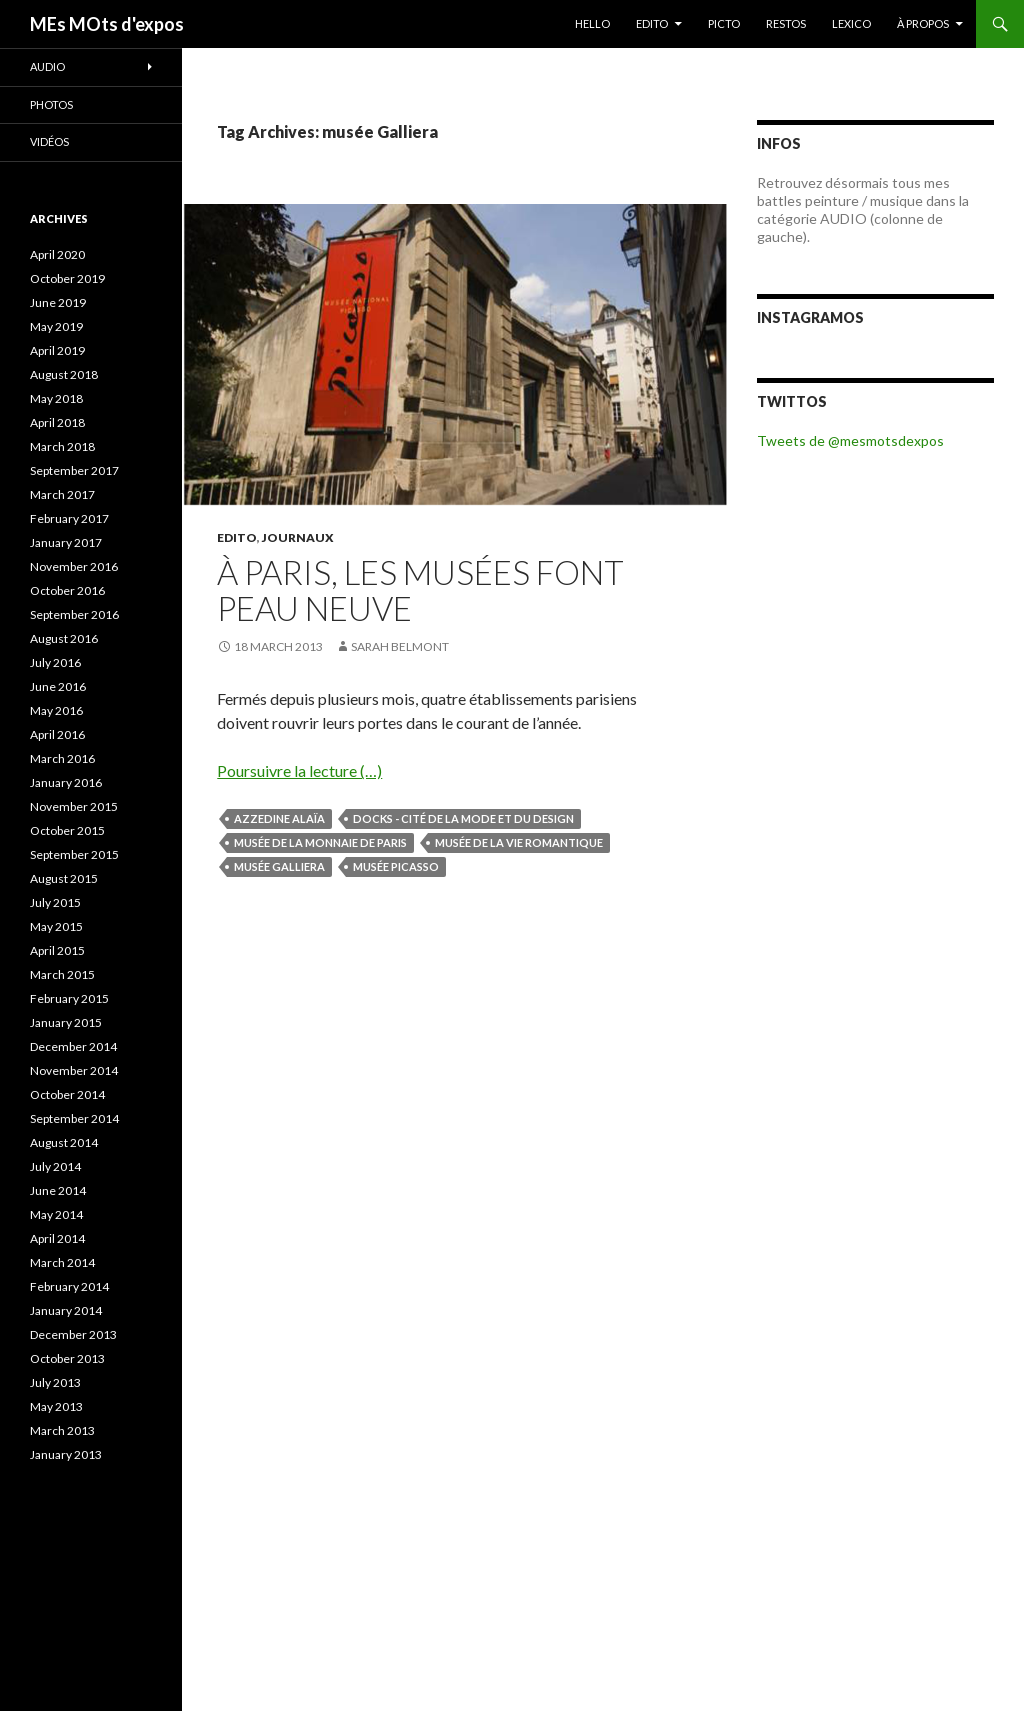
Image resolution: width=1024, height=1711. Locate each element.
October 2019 (67, 278)
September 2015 (74, 854)
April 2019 (57, 350)
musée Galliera (279, 866)
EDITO (652, 23)
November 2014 (74, 1070)
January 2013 (66, 1454)
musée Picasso (396, 866)
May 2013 (56, 1406)
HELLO (592, 23)
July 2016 (55, 662)
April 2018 (57, 422)
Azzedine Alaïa (279, 818)
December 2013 (73, 1334)
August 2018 (64, 374)
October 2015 (67, 830)
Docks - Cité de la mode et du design (463, 818)
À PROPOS (923, 23)
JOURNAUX (298, 537)
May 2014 (56, 1214)
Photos (51, 104)
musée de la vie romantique (519, 842)
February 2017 (69, 518)
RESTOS (786, 23)
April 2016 (57, 734)
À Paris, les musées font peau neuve (420, 590)
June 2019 (58, 302)
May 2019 (56, 326)
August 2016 (64, 638)
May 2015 (56, 926)
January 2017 (66, 542)
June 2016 (58, 686)
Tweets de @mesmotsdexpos (850, 440)
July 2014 (55, 1166)
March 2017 (62, 494)
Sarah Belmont (400, 646)
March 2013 (62, 1430)
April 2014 (57, 1238)
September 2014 (74, 1118)
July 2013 (55, 1382)
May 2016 (56, 710)
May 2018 (56, 398)
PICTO (724, 23)
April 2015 (57, 950)
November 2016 (74, 566)
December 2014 (73, 1046)
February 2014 (69, 1286)
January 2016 (66, 782)
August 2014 (64, 1142)
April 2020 (57, 254)
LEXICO (851, 23)
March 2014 (62, 1262)
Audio (47, 66)
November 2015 (74, 806)
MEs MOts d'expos (107, 24)
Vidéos (49, 141)
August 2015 (64, 878)
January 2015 (66, 1022)
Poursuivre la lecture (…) (299, 770)
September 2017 (74, 470)
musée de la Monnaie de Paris (320, 842)
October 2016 (67, 590)
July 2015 (55, 902)
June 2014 (58, 1190)
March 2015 (62, 974)
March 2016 (62, 758)
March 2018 (62, 446)
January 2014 (66, 1310)
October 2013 (67, 1358)
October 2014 (67, 1094)
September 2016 (74, 614)
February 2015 (69, 998)
